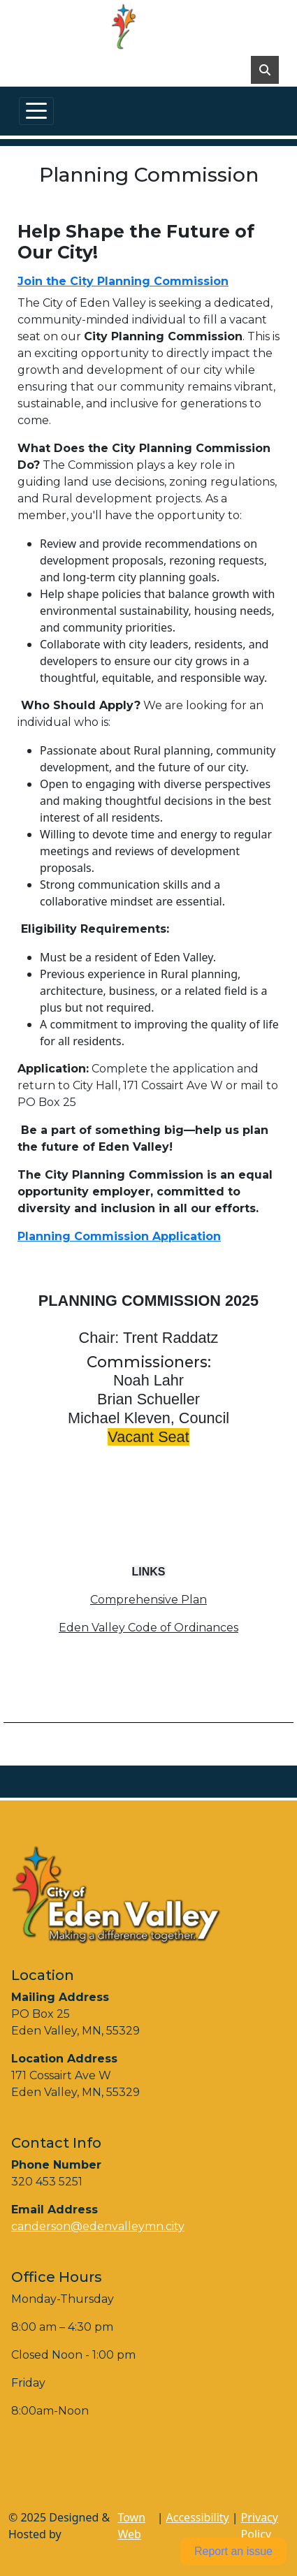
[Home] (143, 26)
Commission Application (147, 1236)
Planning (45, 1236)
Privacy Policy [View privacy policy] (259, 2526)
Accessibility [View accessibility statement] (197, 2517)
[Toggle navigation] (36, 111)
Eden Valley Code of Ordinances (148, 1627)
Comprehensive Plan (148, 1599)
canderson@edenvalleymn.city (97, 2226)
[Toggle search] (265, 70)
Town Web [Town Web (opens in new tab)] (131, 2526)
